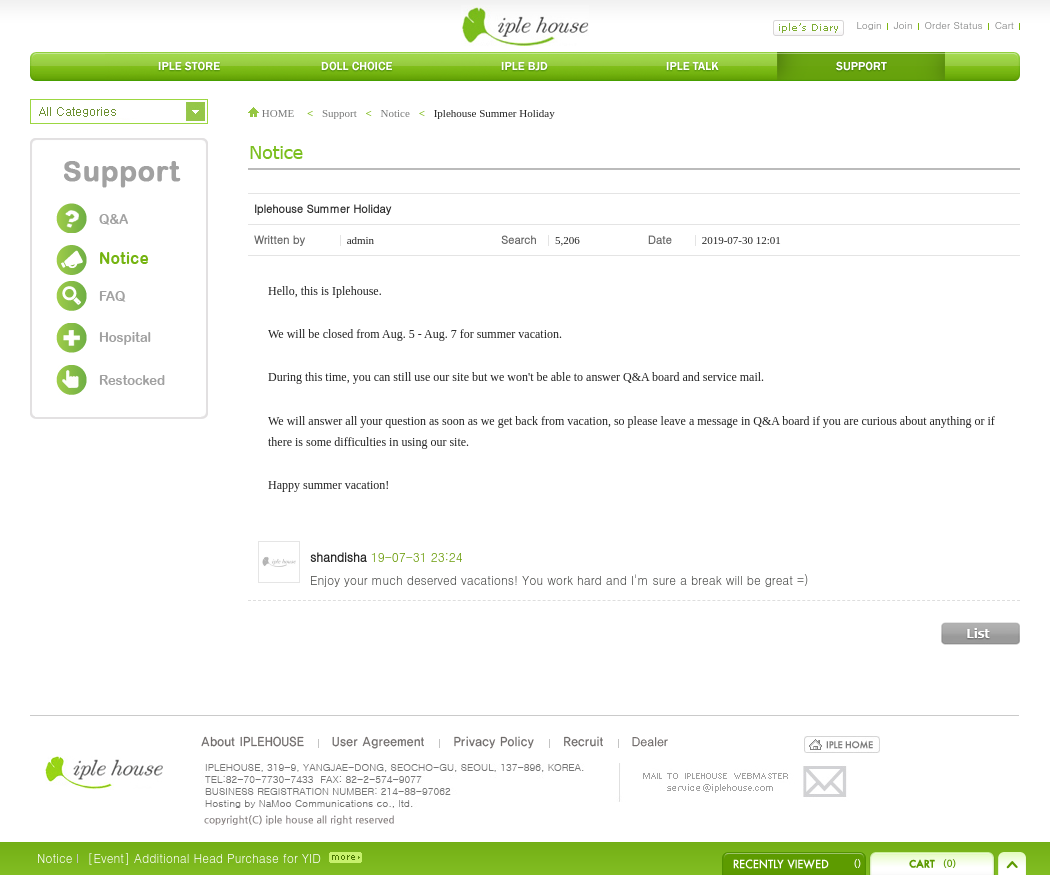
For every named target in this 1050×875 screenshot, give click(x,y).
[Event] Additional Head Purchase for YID (203, 857)
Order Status (954, 25)
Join (903, 25)
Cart (1004, 25)
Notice (395, 113)
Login (868, 25)
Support (339, 113)
